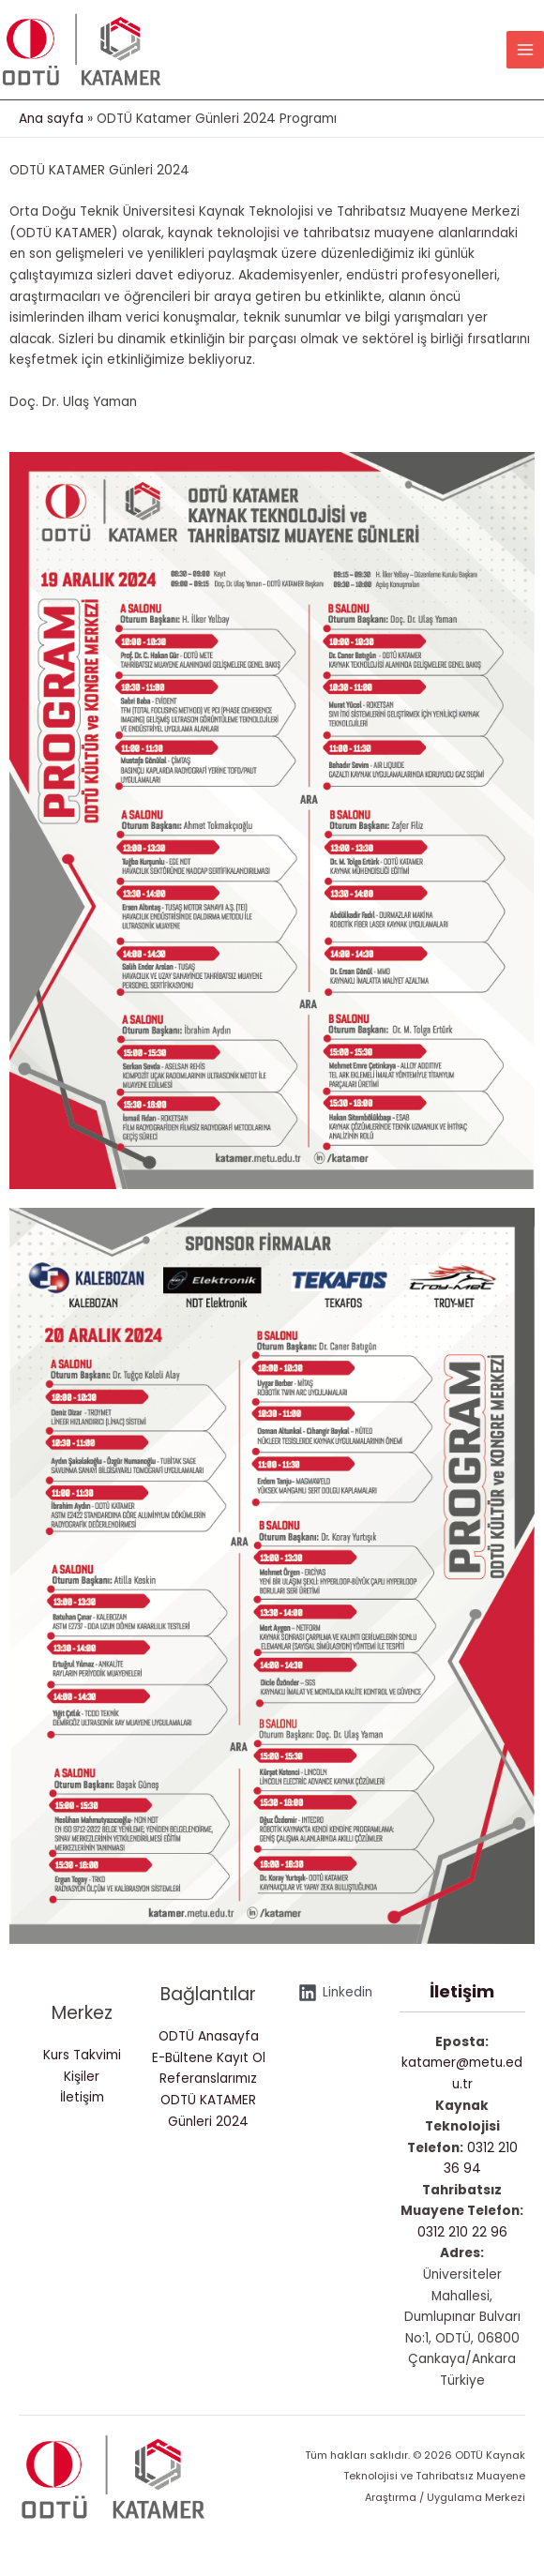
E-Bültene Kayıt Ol (208, 2069)
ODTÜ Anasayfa (209, 2047)
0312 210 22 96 (462, 2243)
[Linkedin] (336, 2004)
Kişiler (81, 2088)
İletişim (82, 2109)
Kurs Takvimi (82, 2066)
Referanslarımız (208, 2091)
